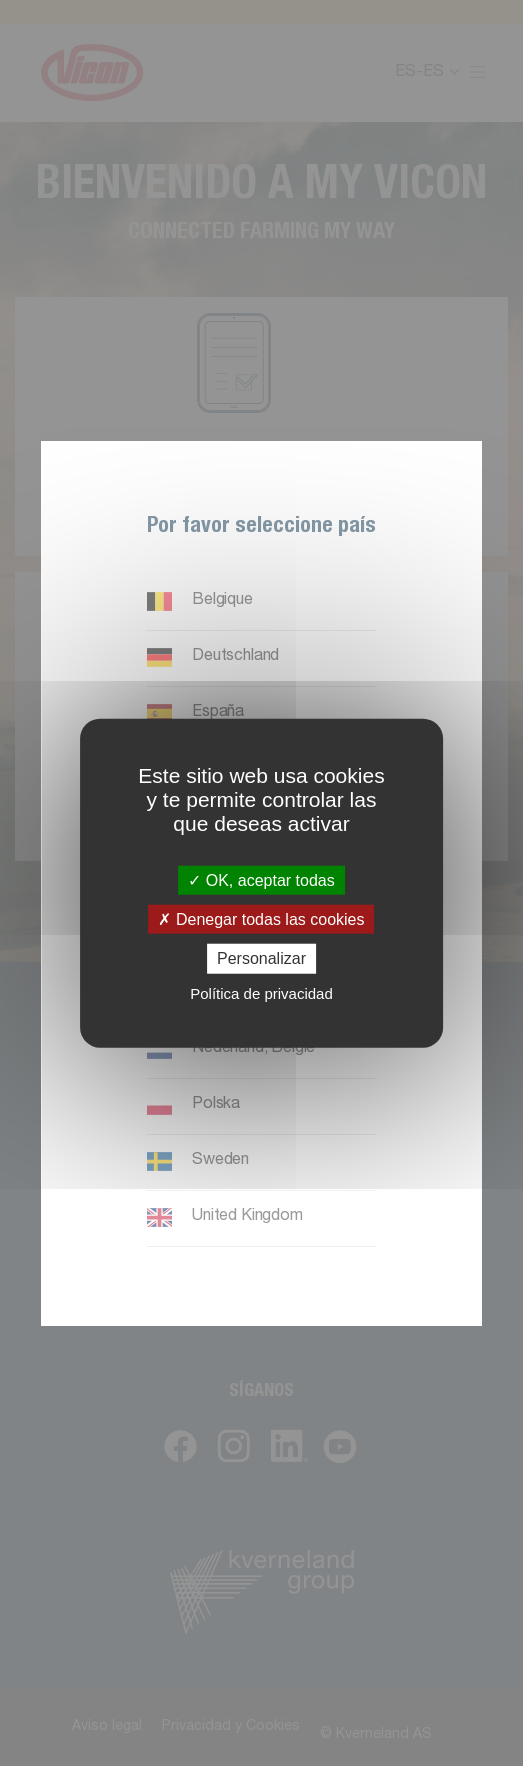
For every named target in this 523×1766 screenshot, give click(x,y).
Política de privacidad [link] (261, 992)
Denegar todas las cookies (261, 919)
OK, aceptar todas (261, 880)
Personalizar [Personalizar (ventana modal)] (261, 958)
